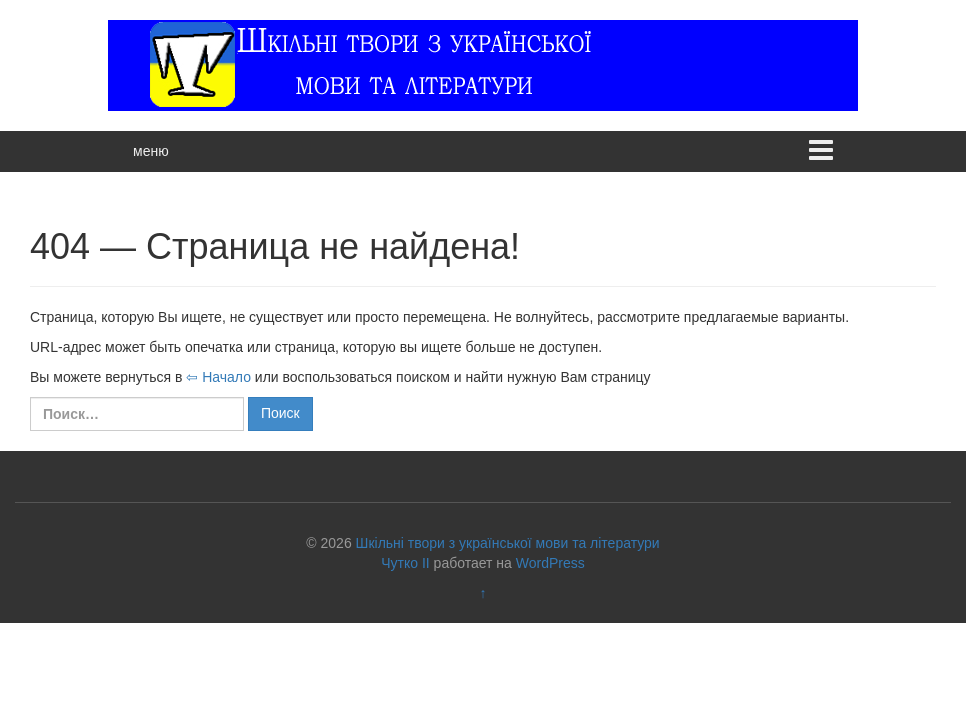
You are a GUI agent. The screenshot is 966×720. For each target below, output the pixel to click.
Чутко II (405, 563)
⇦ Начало (218, 377)
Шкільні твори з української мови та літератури (508, 543)
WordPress (550, 563)
